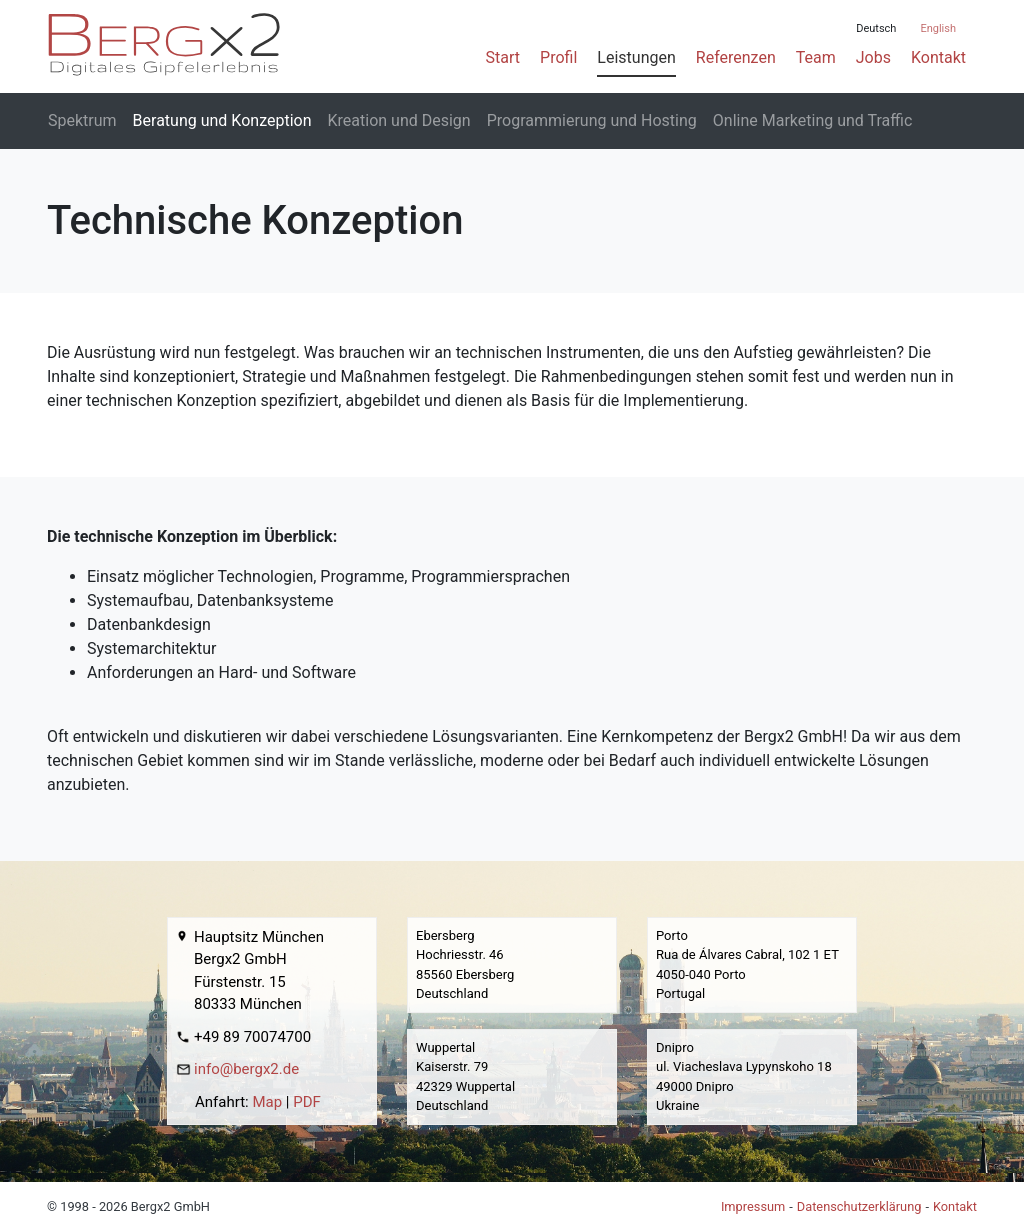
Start (503, 57)
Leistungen (636, 57)
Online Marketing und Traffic (813, 120)
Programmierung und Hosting (592, 120)
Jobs (873, 57)
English (938, 28)
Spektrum (82, 120)
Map (267, 1102)
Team (816, 57)
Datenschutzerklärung (859, 1206)
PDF (307, 1102)
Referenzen (736, 57)
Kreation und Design (399, 120)
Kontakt (938, 57)
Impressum (753, 1206)
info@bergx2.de (246, 1069)
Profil (558, 57)
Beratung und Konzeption (222, 120)
